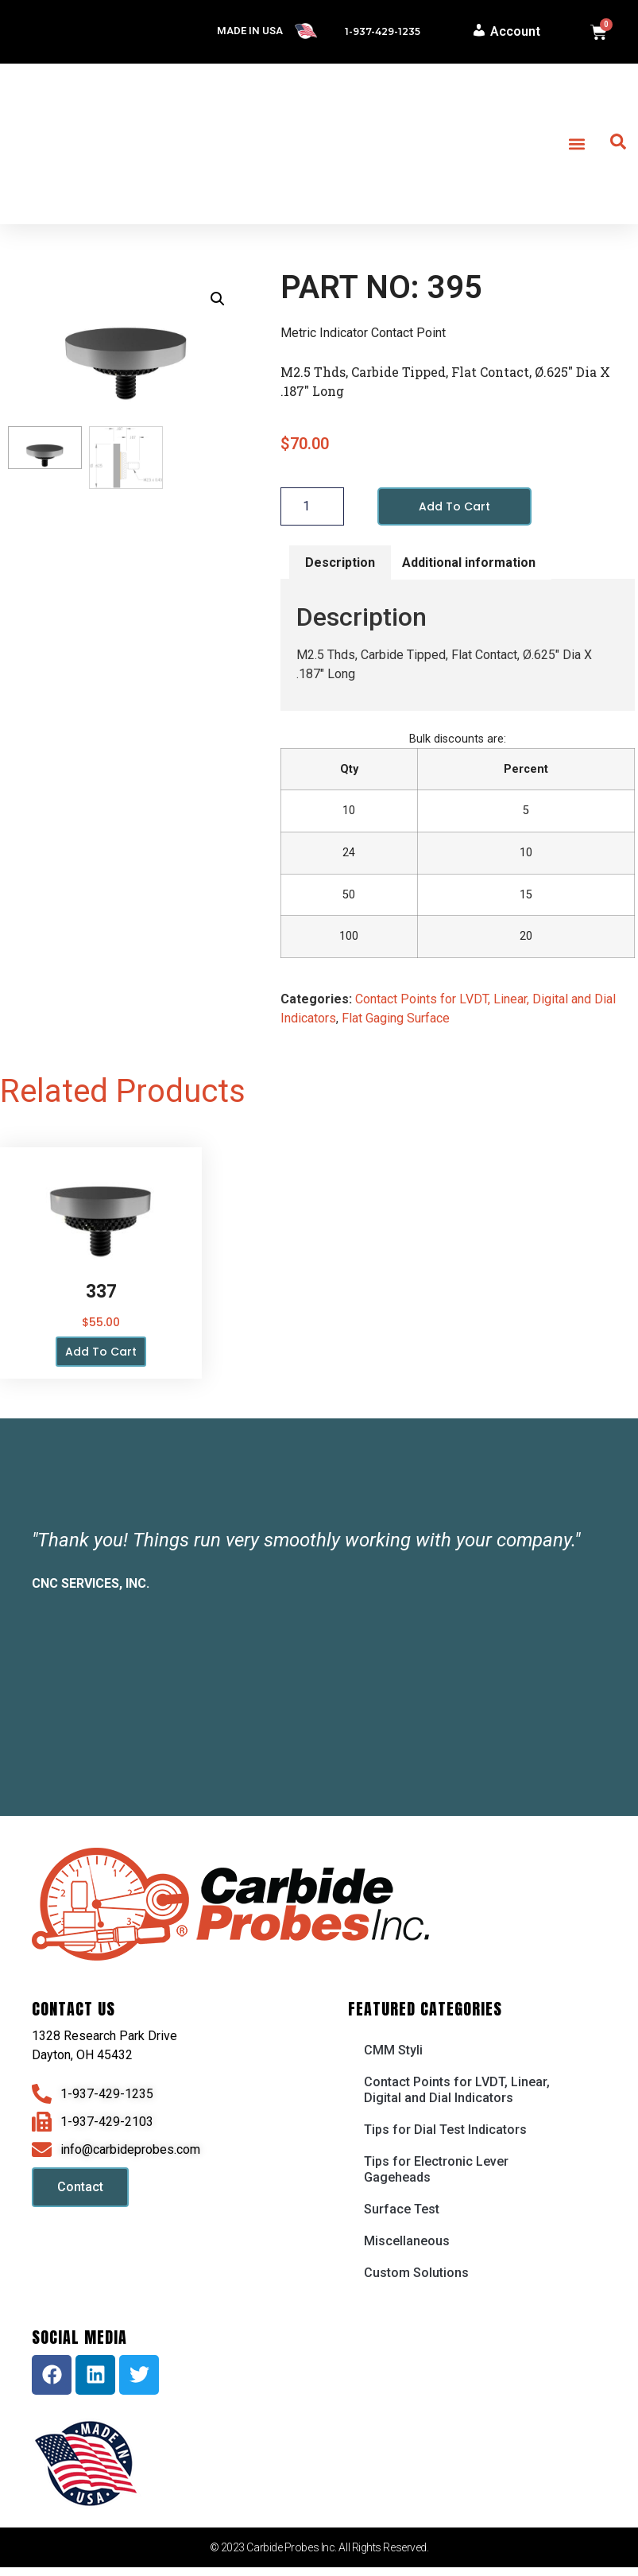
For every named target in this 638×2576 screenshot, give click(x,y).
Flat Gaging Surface (396, 1018)
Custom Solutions (416, 2272)
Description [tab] (340, 562)
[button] (577, 144)
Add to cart (454, 506)
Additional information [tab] (469, 562)
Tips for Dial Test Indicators (445, 2129)
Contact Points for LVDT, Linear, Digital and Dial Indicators (457, 2089)
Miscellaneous (407, 2240)
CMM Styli (393, 2050)
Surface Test (401, 2209)
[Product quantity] (312, 506)
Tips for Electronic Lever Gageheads (436, 2169)
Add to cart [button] (101, 1352)
